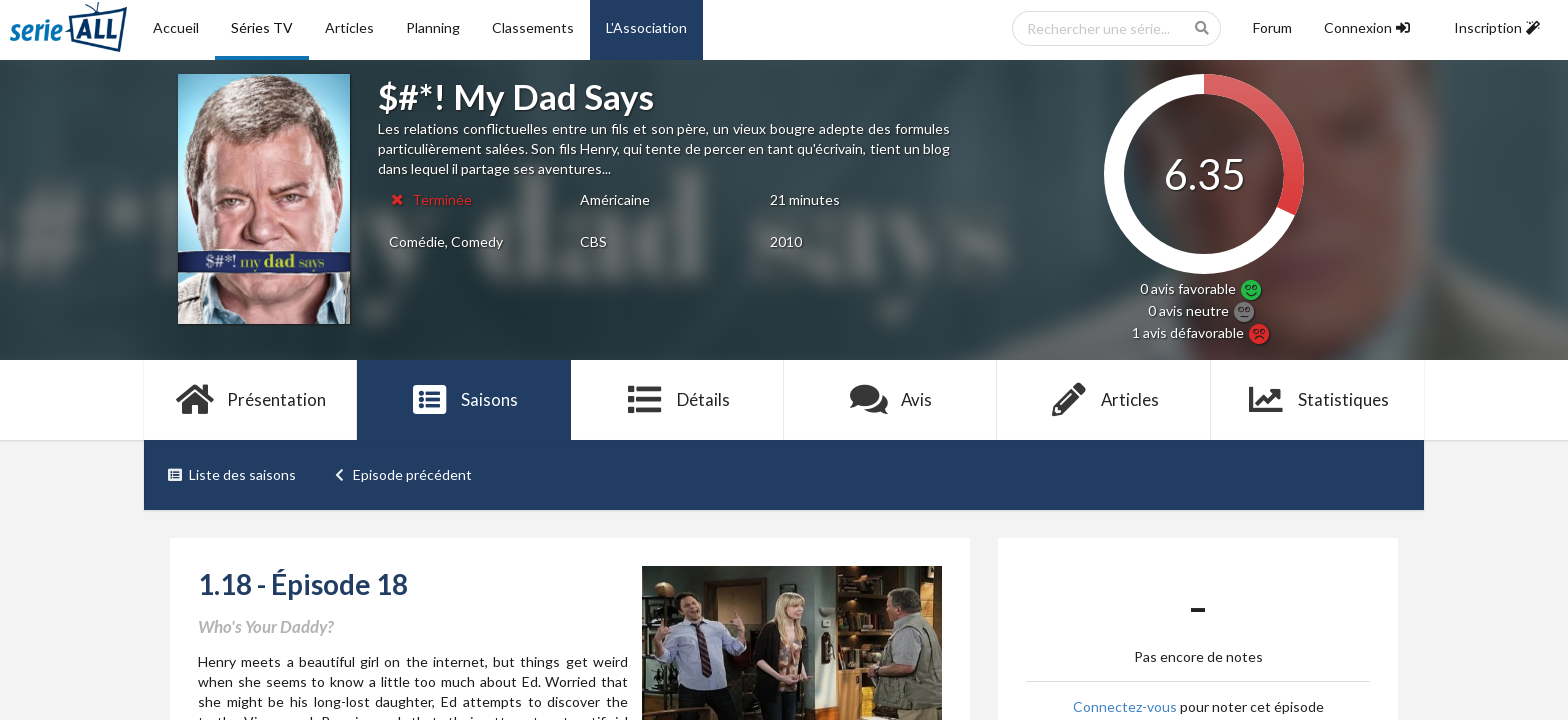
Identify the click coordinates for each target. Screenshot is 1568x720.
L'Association (646, 27)
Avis (890, 400)
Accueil (176, 27)
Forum (1272, 27)
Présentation (250, 400)
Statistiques (1317, 400)
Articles (349, 27)
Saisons (464, 400)
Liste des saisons (231, 474)
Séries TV (262, 27)
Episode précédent (402, 474)
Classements (533, 27)
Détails (677, 400)
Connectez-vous (1125, 706)
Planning (433, 27)
